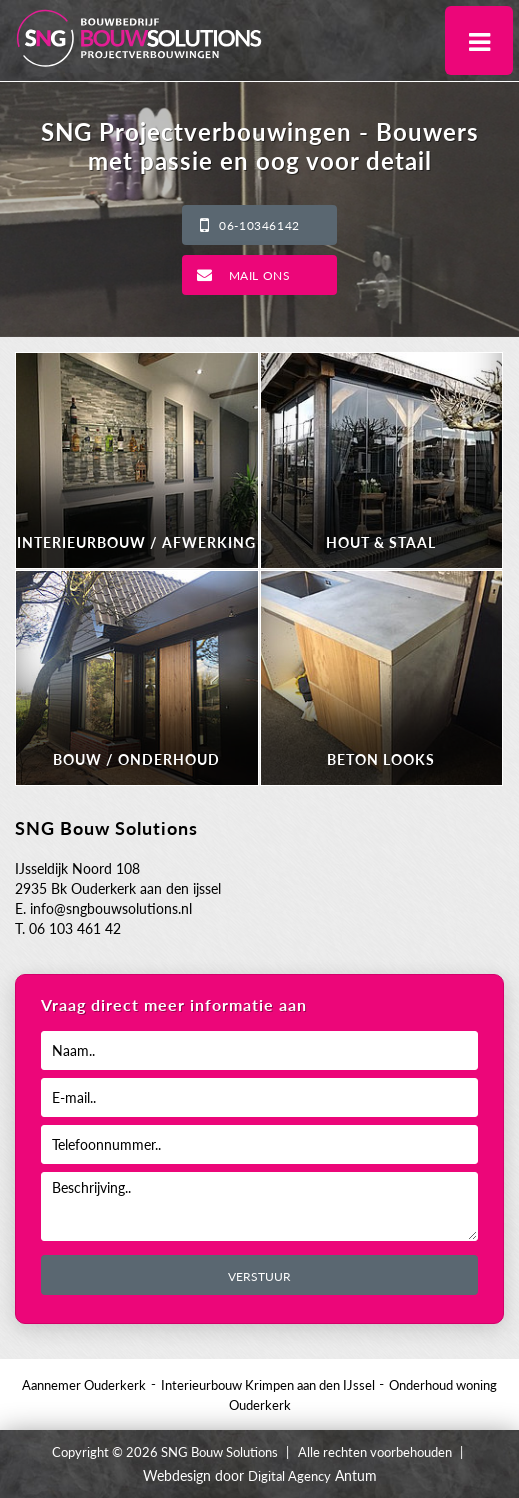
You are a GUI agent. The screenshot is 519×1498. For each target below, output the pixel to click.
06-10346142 (259, 225)
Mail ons (260, 275)
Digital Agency (289, 1476)
